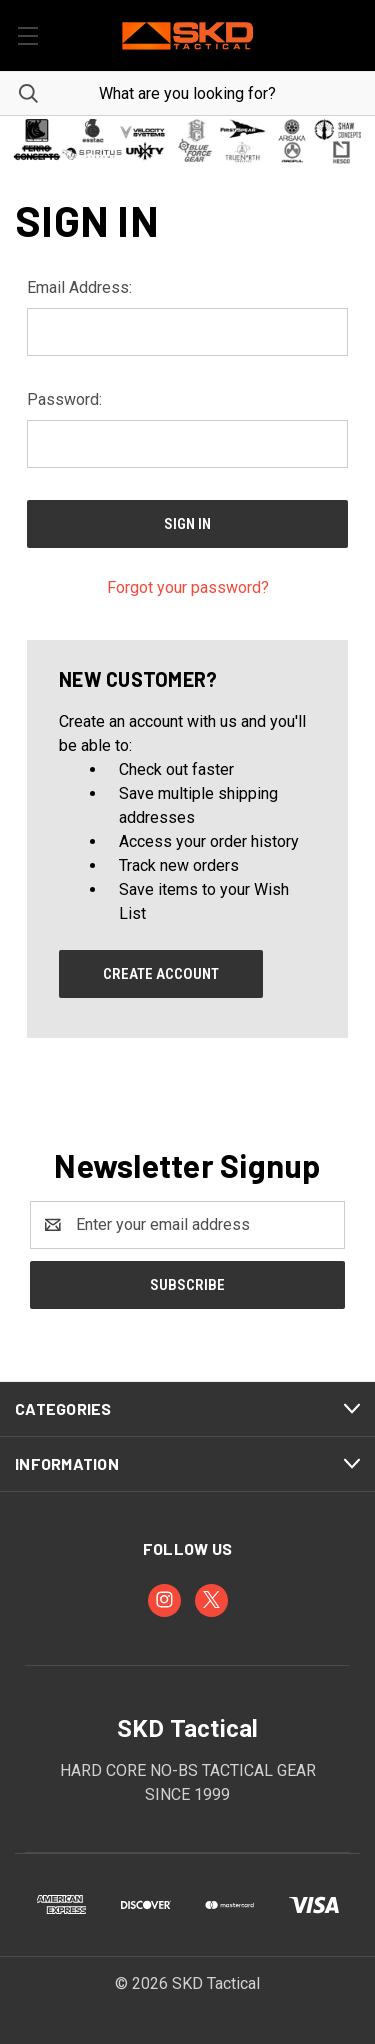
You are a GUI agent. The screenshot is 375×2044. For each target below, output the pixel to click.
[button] (187, 140)
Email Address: (79, 287)
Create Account (161, 974)
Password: (64, 399)
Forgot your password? (188, 587)
